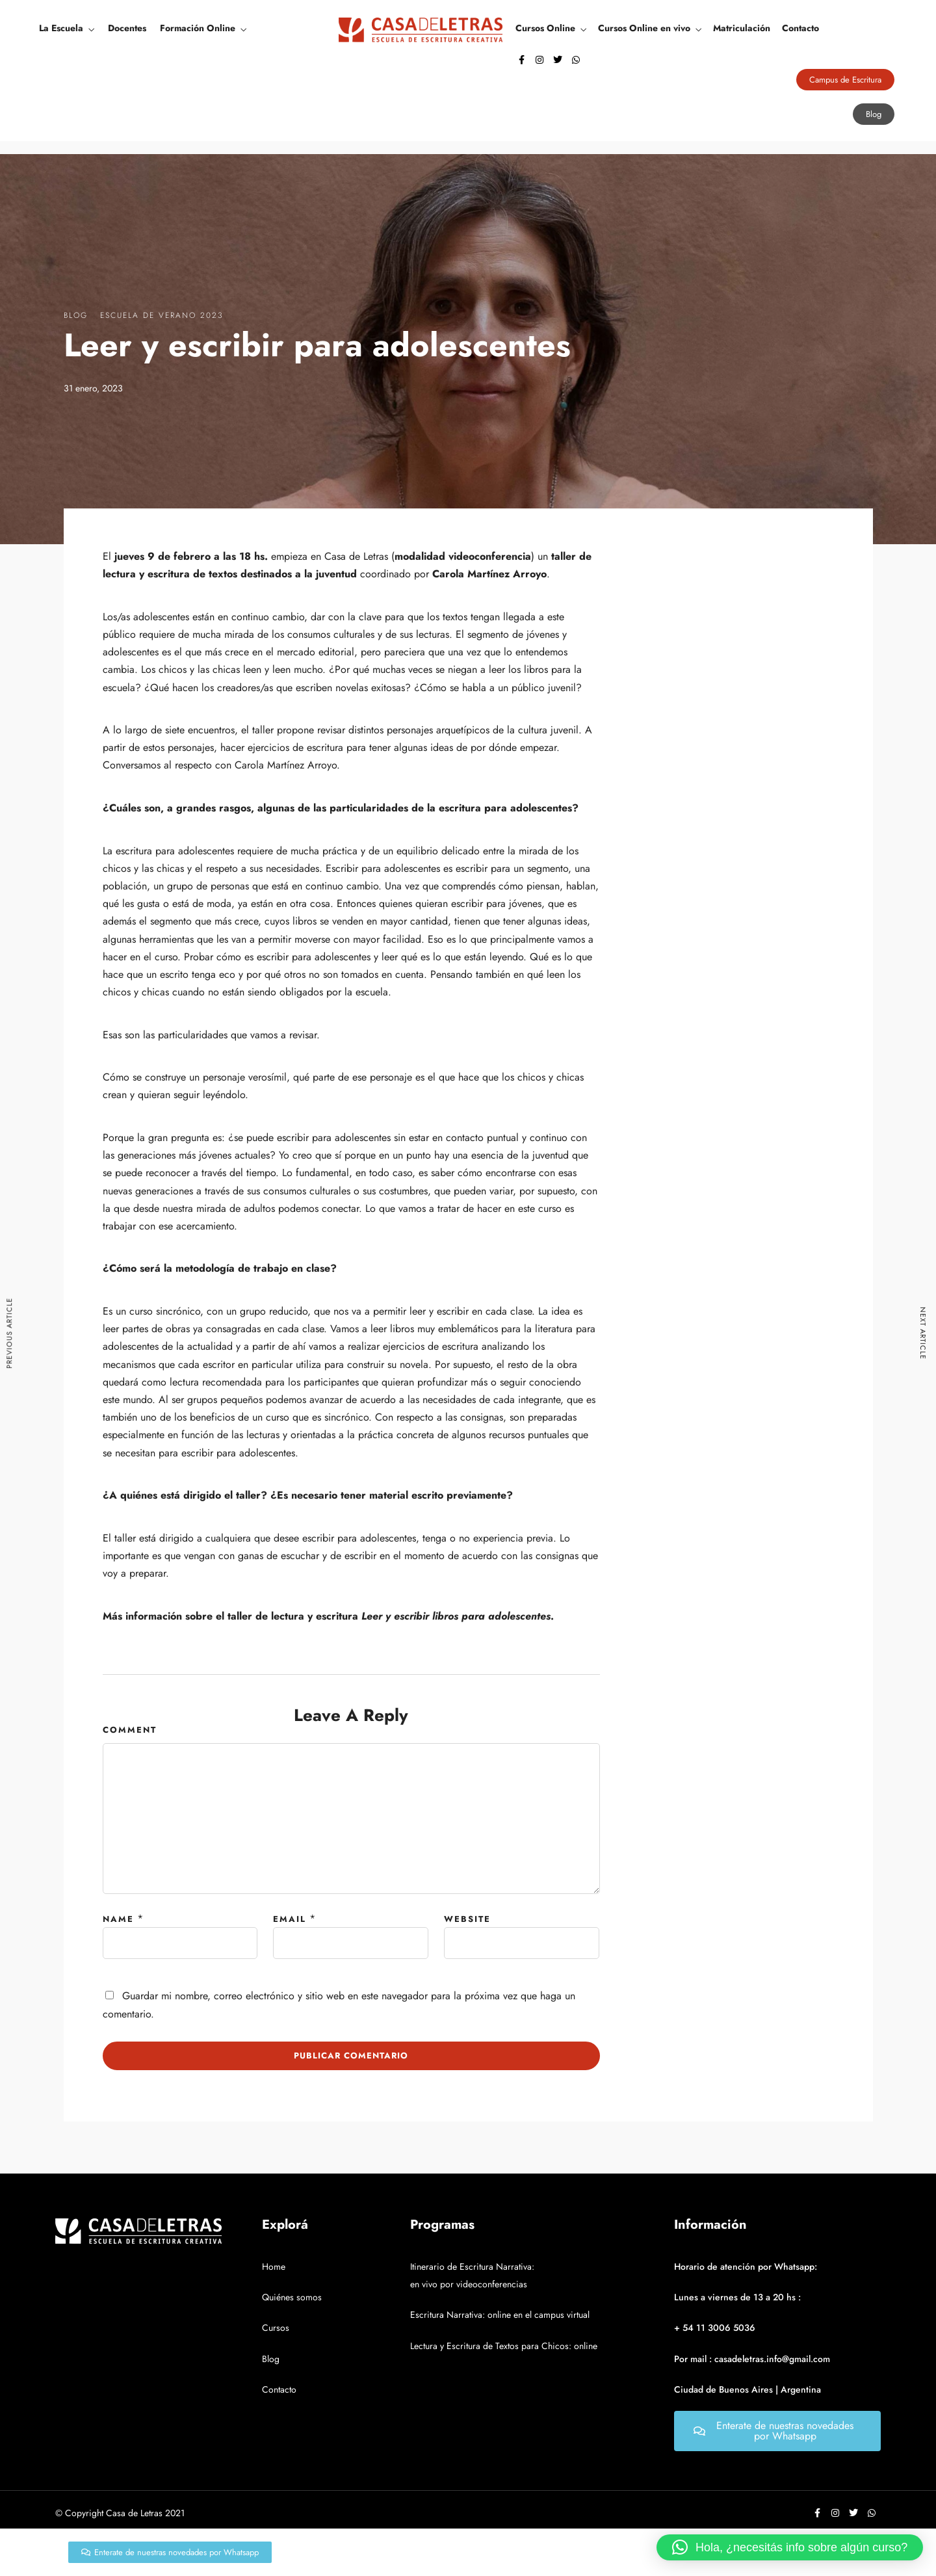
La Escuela (61, 27)
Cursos (275, 2327)
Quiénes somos (292, 2297)
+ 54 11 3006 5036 (714, 2327)
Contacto (800, 27)
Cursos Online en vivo (644, 27)
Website (467, 1919)
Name (118, 1919)
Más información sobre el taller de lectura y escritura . (328, 1616)
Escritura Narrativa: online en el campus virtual (500, 2314)
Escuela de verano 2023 (162, 315)
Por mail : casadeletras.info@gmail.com (752, 2358)
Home (273, 2266)
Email (289, 1919)
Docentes (127, 27)
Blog (76, 315)
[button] (789, 2547)
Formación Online (197, 27)
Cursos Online (545, 27)
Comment (130, 1730)
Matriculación (741, 27)
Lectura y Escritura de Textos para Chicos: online (503, 2345)
